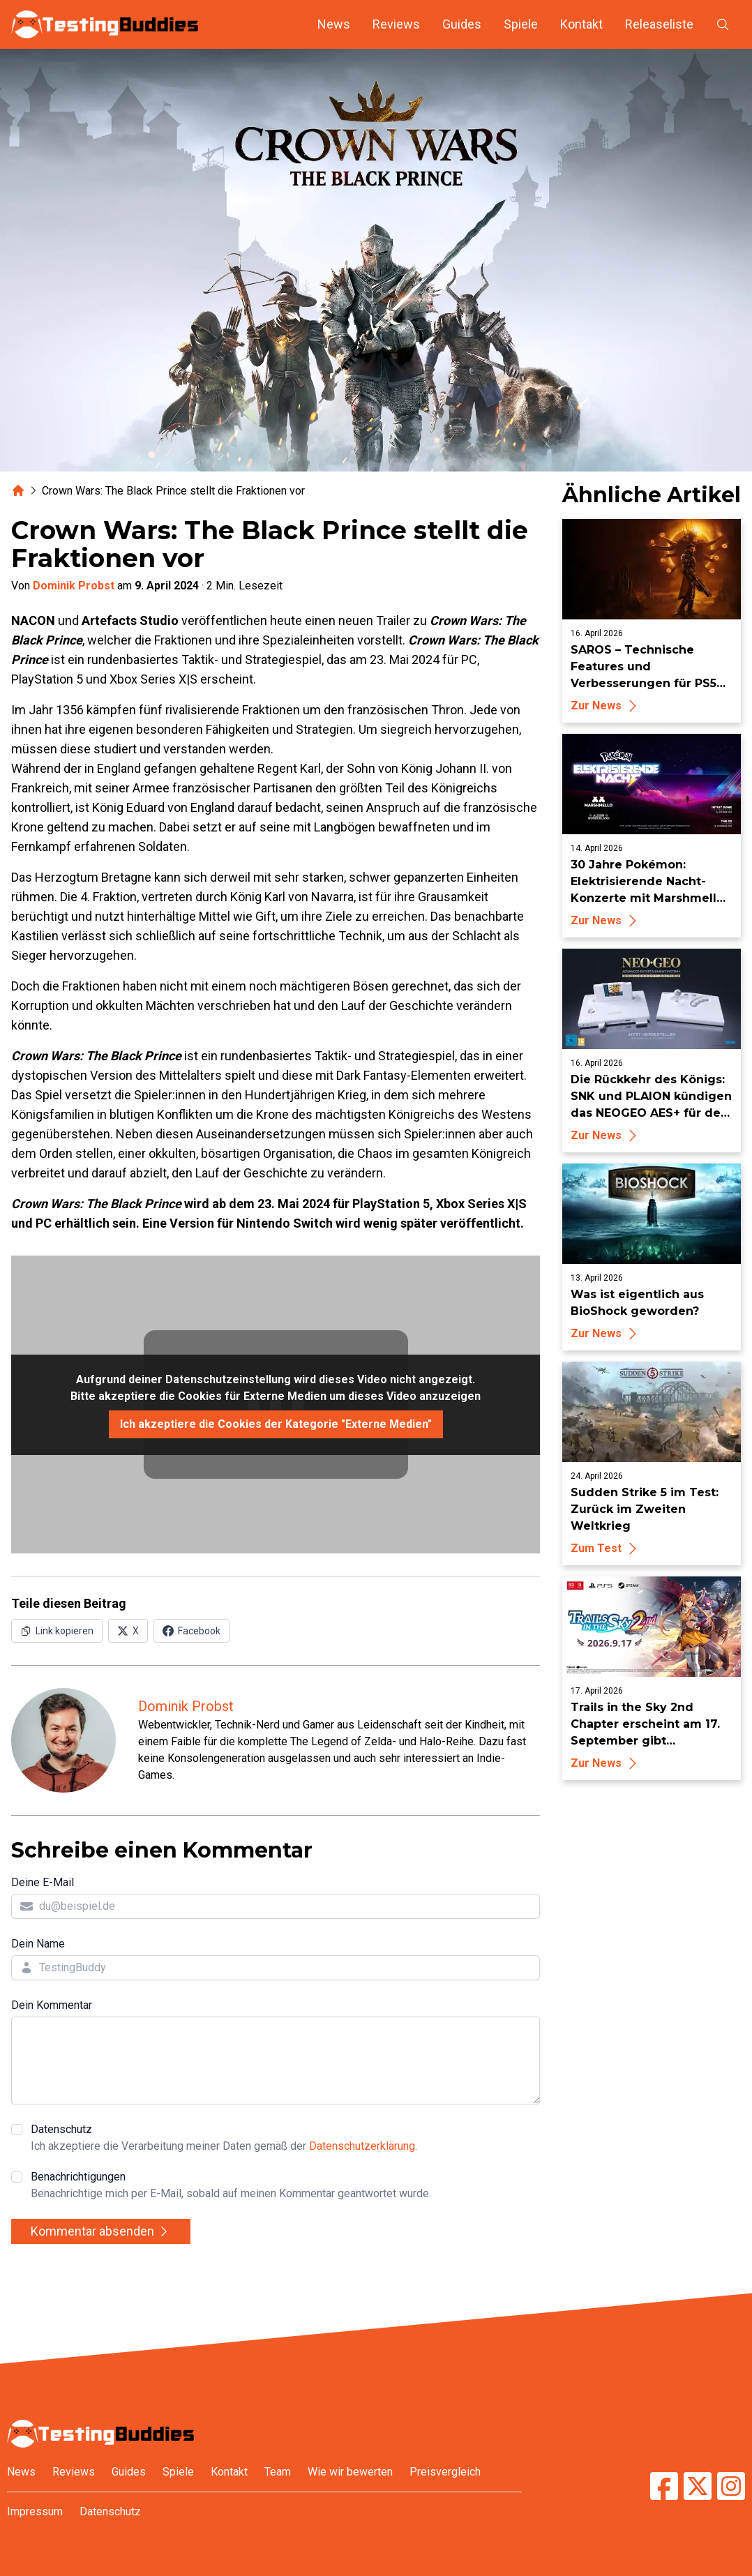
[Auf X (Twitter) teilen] (128, 1631)
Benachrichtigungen (231, 2186)
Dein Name (38, 1943)
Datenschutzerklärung (362, 2146)
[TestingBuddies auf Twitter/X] (698, 2486)
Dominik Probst (73, 585)
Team (277, 2471)
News (333, 24)
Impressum (35, 2511)
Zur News (606, 705)
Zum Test (606, 1548)
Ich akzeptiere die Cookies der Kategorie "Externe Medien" (276, 1424)
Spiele (521, 24)
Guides (461, 24)
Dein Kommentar (51, 2005)
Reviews (396, 24)
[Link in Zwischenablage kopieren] (57, 1631)
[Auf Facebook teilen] (191, 1631)
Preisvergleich (445, 2471)
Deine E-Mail (42, 1882)
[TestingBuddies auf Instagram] (731, 2486)
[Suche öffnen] (723, 24)
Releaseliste (659, 24)
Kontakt (581, 24)
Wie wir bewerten (350, 2471)
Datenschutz (224, 2139)
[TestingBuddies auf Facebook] (664, 2486)
